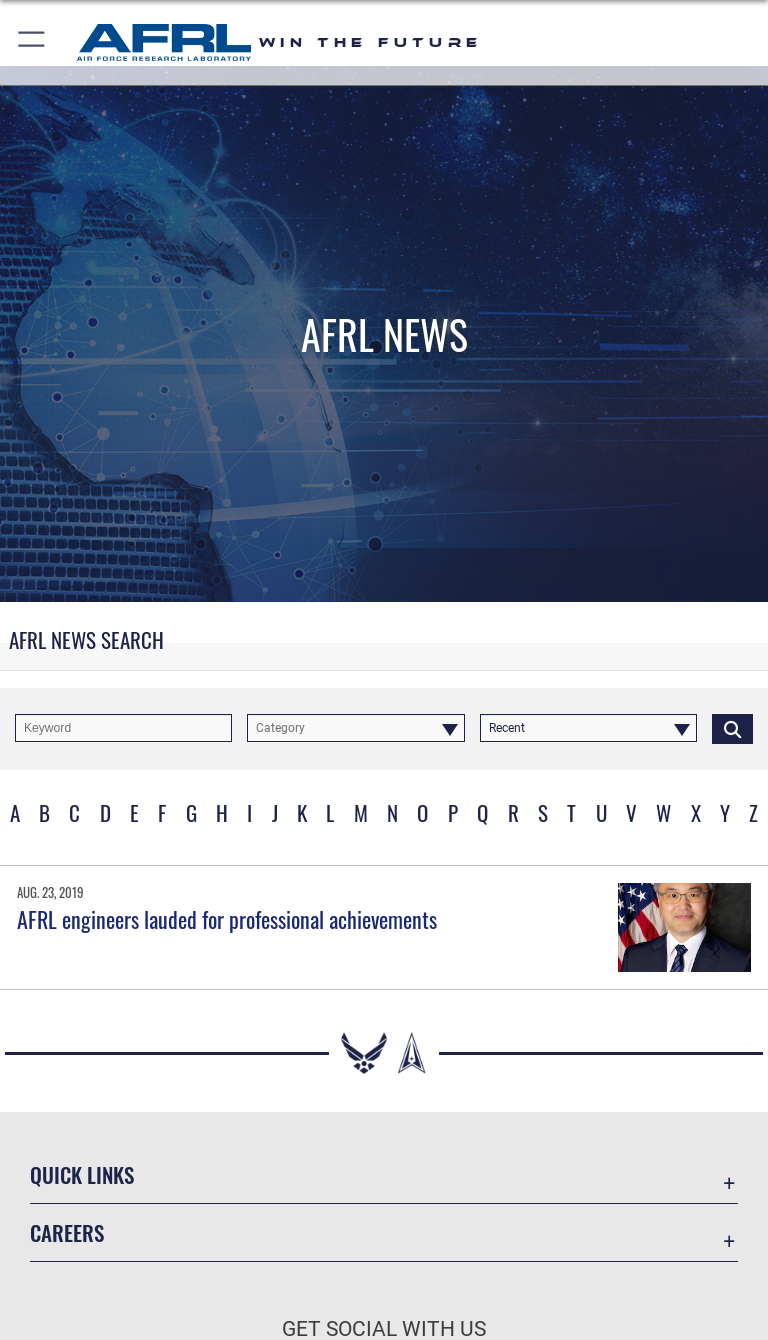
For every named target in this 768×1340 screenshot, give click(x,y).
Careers (67, 1232)
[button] (32, 42)
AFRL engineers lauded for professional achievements (227, 919)
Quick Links (82, 1174)
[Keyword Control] (123, 728)
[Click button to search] (732, 728)
